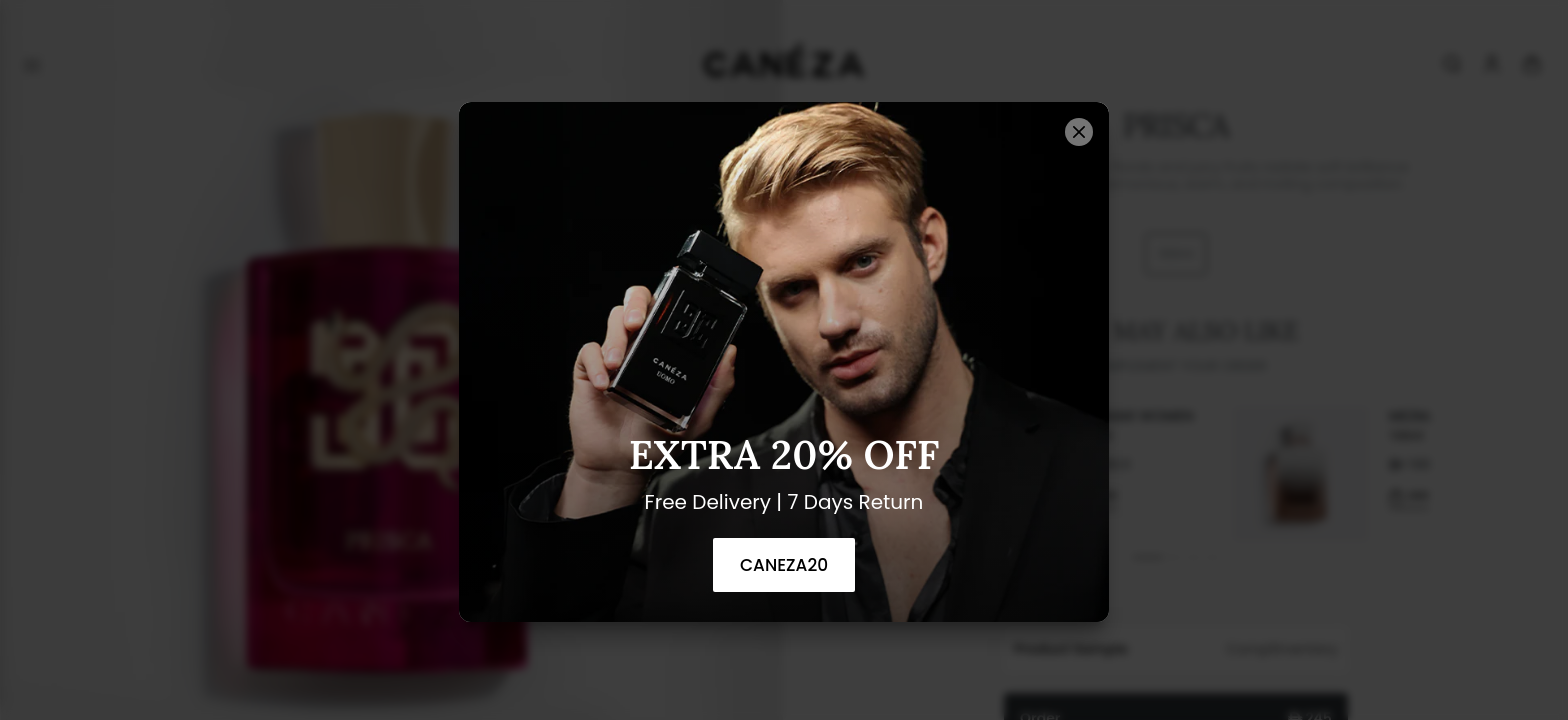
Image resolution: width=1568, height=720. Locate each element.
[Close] (1079, 132)
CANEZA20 (784, 565)
